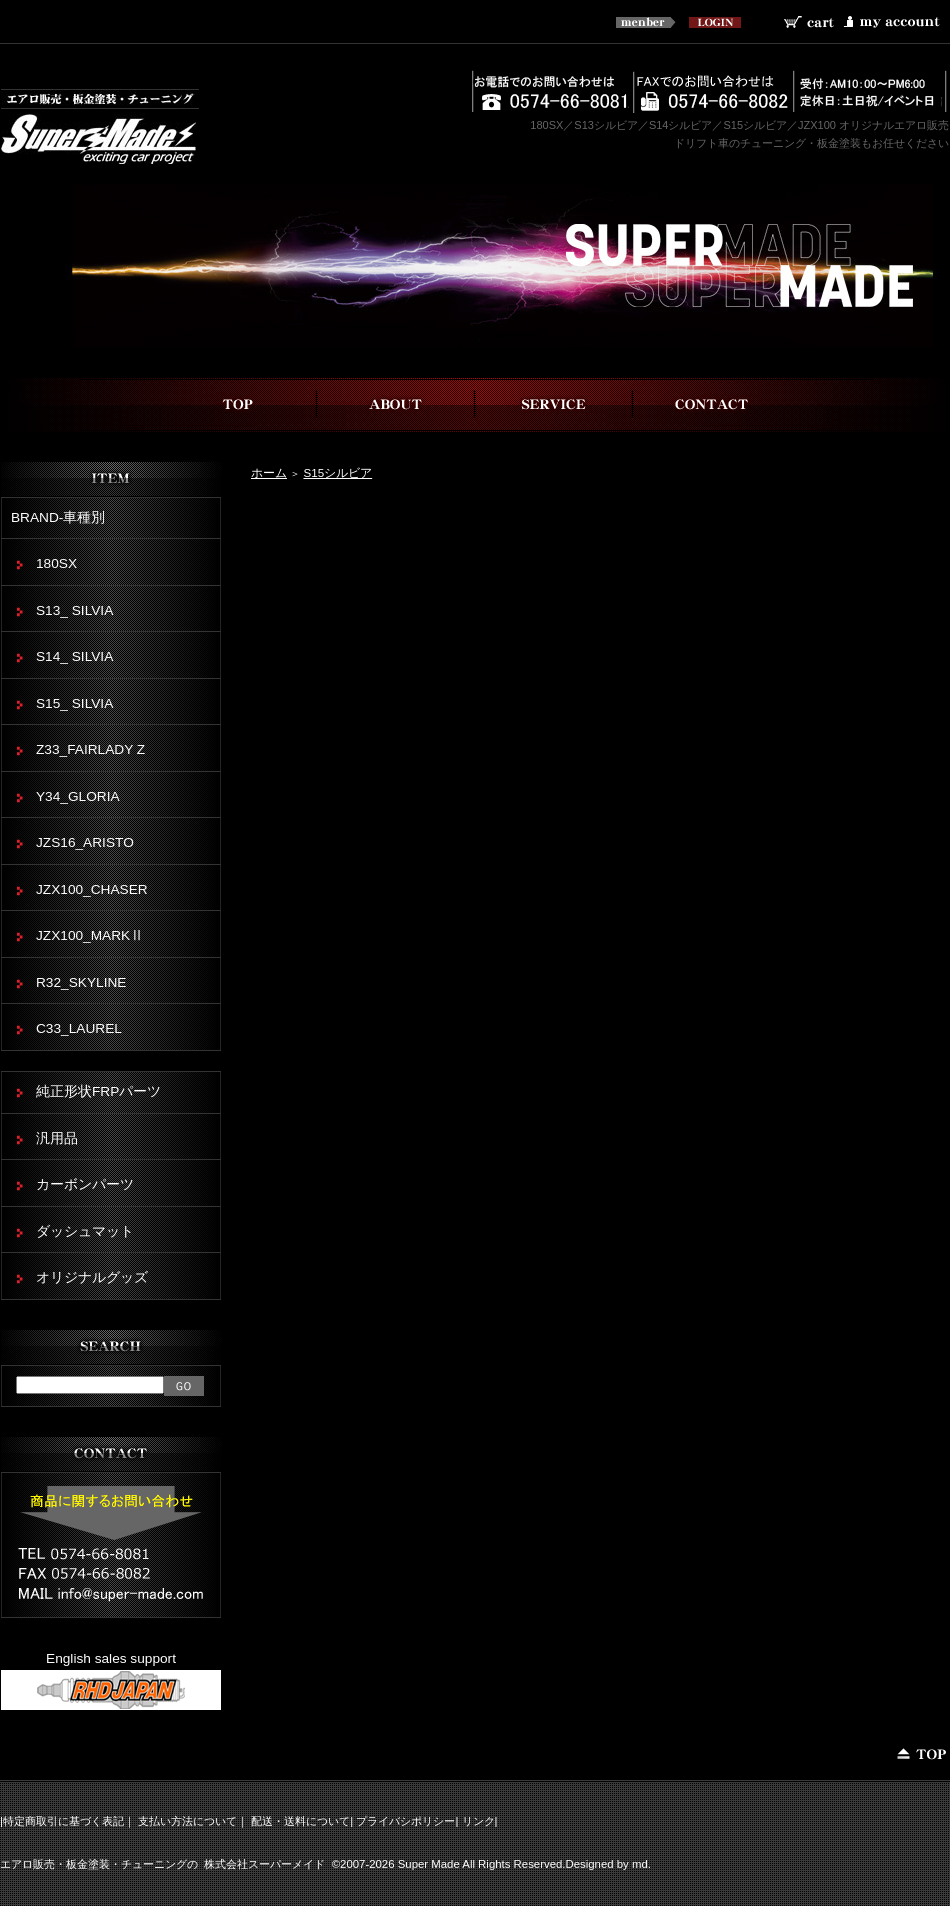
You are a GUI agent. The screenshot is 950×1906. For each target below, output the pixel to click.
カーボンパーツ (85, 1184)
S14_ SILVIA (74, 656)
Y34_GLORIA (78, 796)
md (640, 1864)
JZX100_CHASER (92, 889)
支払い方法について (187, 1821)
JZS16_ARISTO (85, 842)
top (238, 404)
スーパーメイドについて (396, 404)
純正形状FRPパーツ (98, 1091)
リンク (478, 1821)
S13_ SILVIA (74, 610)
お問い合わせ (712, 404)
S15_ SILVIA (74, 703)
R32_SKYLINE (81, 982)
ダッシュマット (85, 1231)
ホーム (269, 472)
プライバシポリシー (405, 1821)
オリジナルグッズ (92, 1277)
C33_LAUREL (79, 1028)
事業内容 (554, 404)
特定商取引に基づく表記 (63, 1821)
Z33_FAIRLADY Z (90, 749)
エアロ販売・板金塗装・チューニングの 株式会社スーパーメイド (162, 1864)
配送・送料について (300, 1821)
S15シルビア (337, 472)
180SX (56, 563)
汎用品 (57, 1138)
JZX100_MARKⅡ (90, 935)
